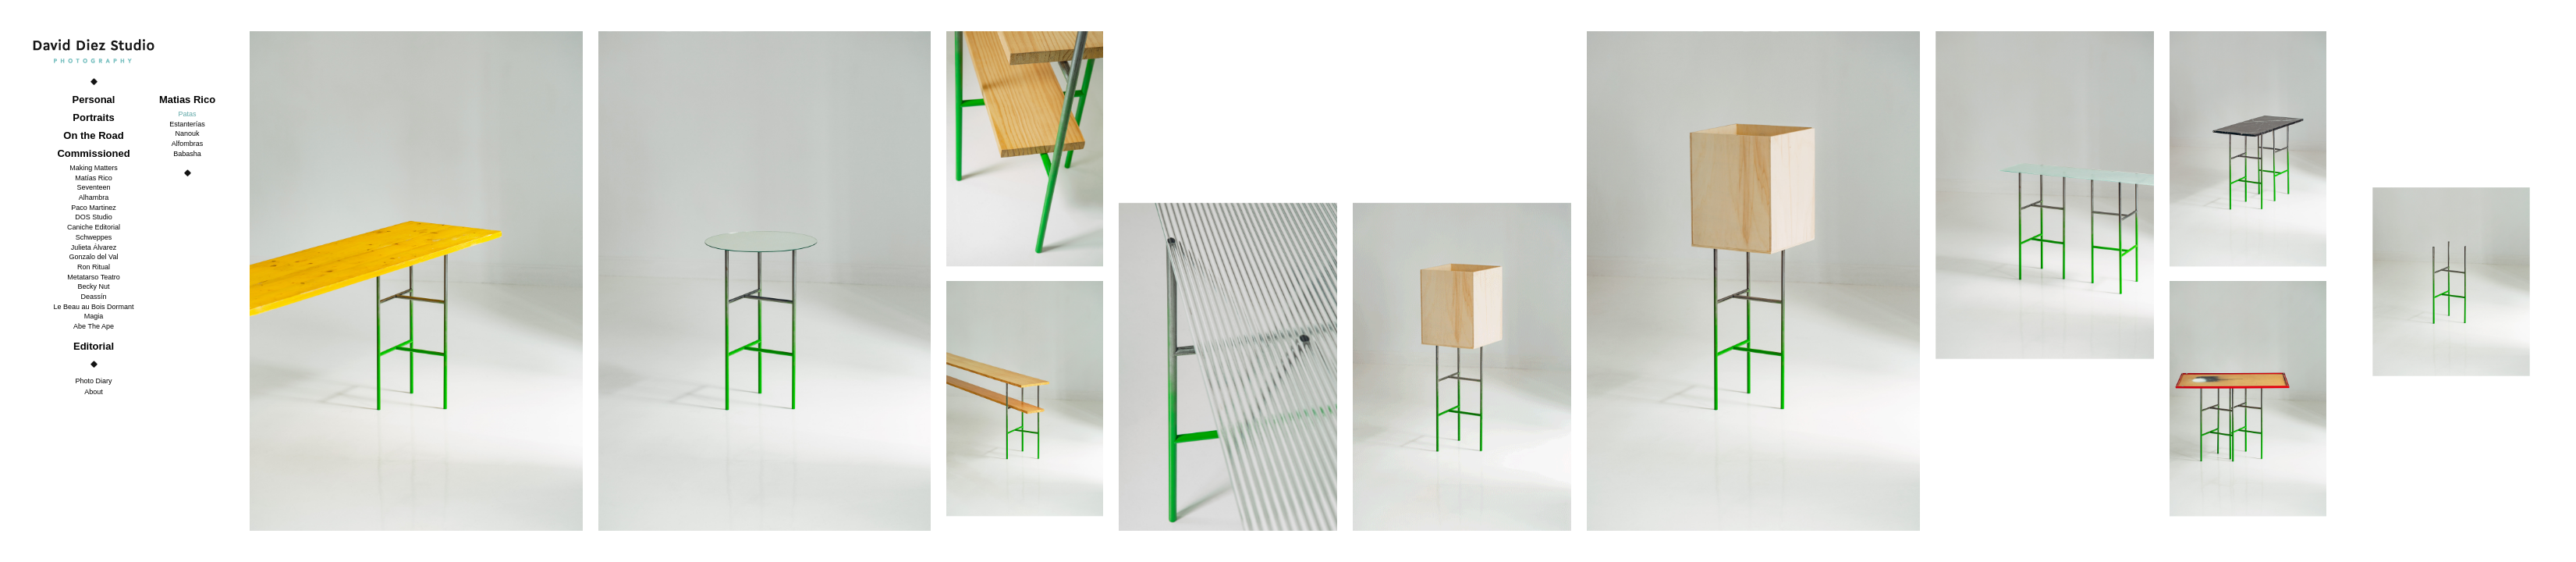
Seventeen (93, 187)
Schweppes (94, 237)
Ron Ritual (93, 267)
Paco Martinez (93, 208)
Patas (187, 114)
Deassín (93, 297)
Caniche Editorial (93, 227)
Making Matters (93, 168)
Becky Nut (93, 286)
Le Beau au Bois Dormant (93, 307)
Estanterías (187, 124)
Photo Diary (93, 381)
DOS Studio (93, 217)
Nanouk (187, 133)
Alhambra (94, 197)
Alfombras (188, 144)
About (93, 392)
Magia (94, 316)
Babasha (187, 154)
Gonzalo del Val (94, 257)
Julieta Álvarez (94, 247)
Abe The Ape (93, 326)
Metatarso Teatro (93, 277)
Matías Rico (93, 178)
